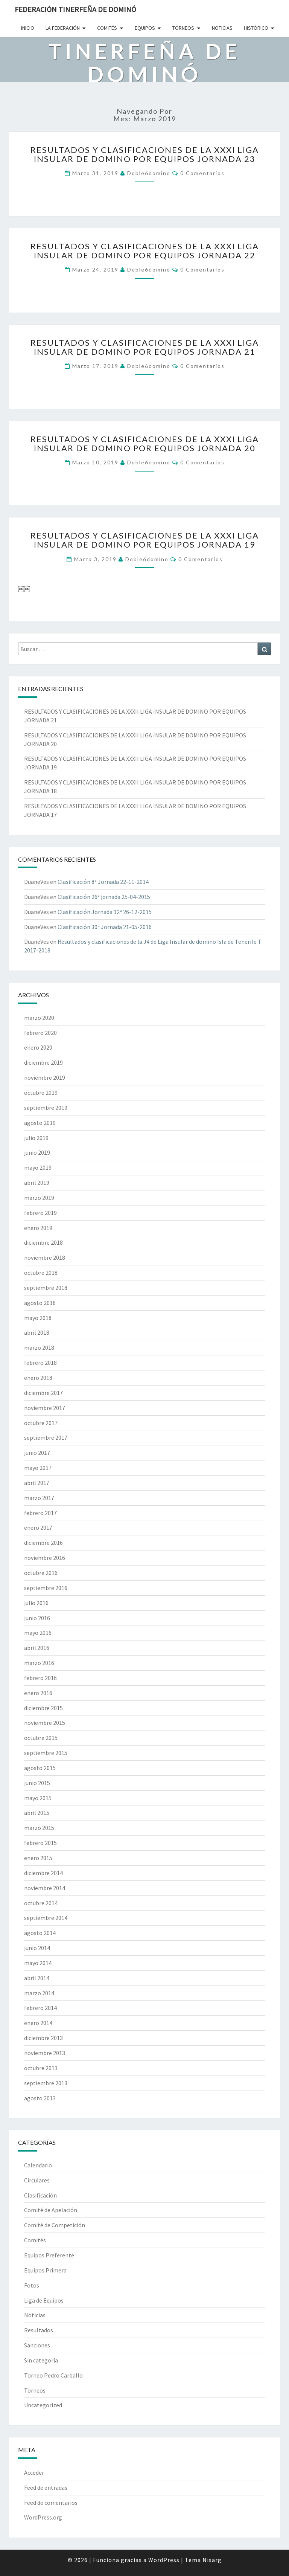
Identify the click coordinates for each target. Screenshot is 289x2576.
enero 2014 (38, 2023)
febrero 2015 (40, 1843)
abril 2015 (36, 1812)
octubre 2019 (41, 1092)
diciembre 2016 (43, 1542)
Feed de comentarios (51, 2502)
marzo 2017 (39, 1498)
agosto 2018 (40, 1302)
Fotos (31, 2285)
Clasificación (40, 2195)
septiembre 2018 (45, 1287)
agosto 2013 (40, 2098)
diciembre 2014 (43, 1873)
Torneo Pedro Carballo (53, 2375)
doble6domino (148, 173)
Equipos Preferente (49, 2255)
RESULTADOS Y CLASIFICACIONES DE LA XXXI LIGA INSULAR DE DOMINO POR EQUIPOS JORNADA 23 (144, 154)
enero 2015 (38, 1858)
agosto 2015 (40, 1768)
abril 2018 (36, 1332)
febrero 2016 (40, 1678)
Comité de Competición (54, 2225)
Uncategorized (43, 2405)
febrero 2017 (40, 1513)
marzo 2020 (39, 1017)
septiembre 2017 (45, 1437)
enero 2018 (38, 1377)
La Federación (63, 27)
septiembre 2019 (45, 1107)
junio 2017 (37, 1452)
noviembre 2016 (44, 1557)
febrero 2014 (40, 2007)
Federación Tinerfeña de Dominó (75, 9)
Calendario (38, 2165)
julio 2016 (36, 1603)
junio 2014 (37, 1948)
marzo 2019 (39, 1197)
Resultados (38, 2330)
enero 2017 (38, 1527)
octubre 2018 (41, 1272)
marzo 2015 (39, 1827)
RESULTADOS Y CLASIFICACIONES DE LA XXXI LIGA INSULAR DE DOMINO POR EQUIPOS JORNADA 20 (144, 443)
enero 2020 (38, 1047)
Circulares (37, 2180)
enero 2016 (38, 1693)
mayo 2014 (38, 1963)
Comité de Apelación (50, 2210)
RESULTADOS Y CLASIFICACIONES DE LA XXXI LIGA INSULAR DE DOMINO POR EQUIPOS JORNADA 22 (144, 250)
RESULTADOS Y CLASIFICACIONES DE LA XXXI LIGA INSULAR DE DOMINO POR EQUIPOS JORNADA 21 (144, 347)
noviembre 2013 (44, 2053)
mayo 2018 (38, 1318)
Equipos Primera (45, 2270)
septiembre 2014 (45, 1917)
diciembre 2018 (43, 1242)
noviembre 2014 (44, 1888)
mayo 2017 (38, 1467)
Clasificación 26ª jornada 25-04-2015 (104, 896)
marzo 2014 (39, 1993)
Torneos (183, 27)
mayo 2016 (38, 1632)
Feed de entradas (45, 2487)
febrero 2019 (40, 1212)
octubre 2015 (41, 1737)
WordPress (163, 2560)
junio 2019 (37, 1152)
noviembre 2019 (44, 1077)
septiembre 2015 (45, 1753)
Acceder (34, 2472)
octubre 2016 (41, 1572)
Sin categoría (41, 2360)
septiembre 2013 (45, 2083)
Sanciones (37, 2345)
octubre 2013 (41, 2068)
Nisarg (212, 2560)
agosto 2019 (40, 1122)
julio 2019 (36, 1137)
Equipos (145, 27)
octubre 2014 (41, 1903)
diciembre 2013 (43, 2038)
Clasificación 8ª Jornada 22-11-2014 (103, 881)
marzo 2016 (39, 1662)
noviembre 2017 (44, 1408)
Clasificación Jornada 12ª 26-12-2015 (105, 912)
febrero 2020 (40, 1032)
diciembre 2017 (43, 1392)
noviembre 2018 (44, 1257)
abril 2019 (36, 1182)
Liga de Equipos (44, 2300)
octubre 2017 (41, 1423)
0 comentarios (202, 173)
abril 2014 (36, 1978)
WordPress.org (43, 2517)
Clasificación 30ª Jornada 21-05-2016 (105, 927)
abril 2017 (36, 1482)
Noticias (222, 27)
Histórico (256, 27)
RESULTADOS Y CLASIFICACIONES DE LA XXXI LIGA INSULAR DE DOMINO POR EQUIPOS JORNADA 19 (144, 539)
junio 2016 (37, 1618)
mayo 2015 (38, 1798)
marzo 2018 (39, 1347)
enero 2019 (38, 1228)
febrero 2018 (40, 1362)
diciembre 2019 (43, 1062)
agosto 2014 (40, 1933)
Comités (107, 27)
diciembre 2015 (43, 1708)
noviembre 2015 (44, 1722)
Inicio (27, 27)
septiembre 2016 (45, 1588)
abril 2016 (36, 1647)
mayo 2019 (38, 1167)
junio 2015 (37, 1783)
